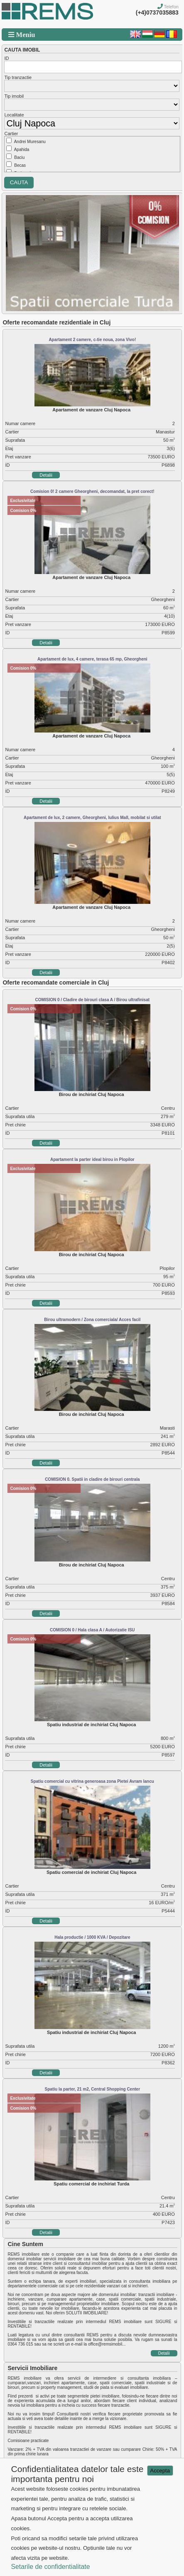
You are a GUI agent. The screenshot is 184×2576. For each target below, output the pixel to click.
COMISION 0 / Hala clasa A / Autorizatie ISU (92, 1630)
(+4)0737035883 (157, 12)
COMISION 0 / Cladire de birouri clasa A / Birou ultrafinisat (92, 999)
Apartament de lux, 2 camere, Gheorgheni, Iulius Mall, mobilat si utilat (92, 817)
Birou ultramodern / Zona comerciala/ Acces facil (92, 1319)
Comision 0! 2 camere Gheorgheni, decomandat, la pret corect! (92, 491)
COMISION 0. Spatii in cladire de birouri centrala (92, 1479)
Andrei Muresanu (30, 141)
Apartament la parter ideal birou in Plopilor (92, 1159)
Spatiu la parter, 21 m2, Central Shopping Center (92, 2089)
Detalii (45, 475)
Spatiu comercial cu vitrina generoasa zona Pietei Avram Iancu (92, 1781)
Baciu (19, 157)
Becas (20, 165)
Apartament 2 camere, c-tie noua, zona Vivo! (92, 339)
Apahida (21, 149)
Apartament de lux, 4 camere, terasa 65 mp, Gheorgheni (92, 659)
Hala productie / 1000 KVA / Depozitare (92, 1937)
